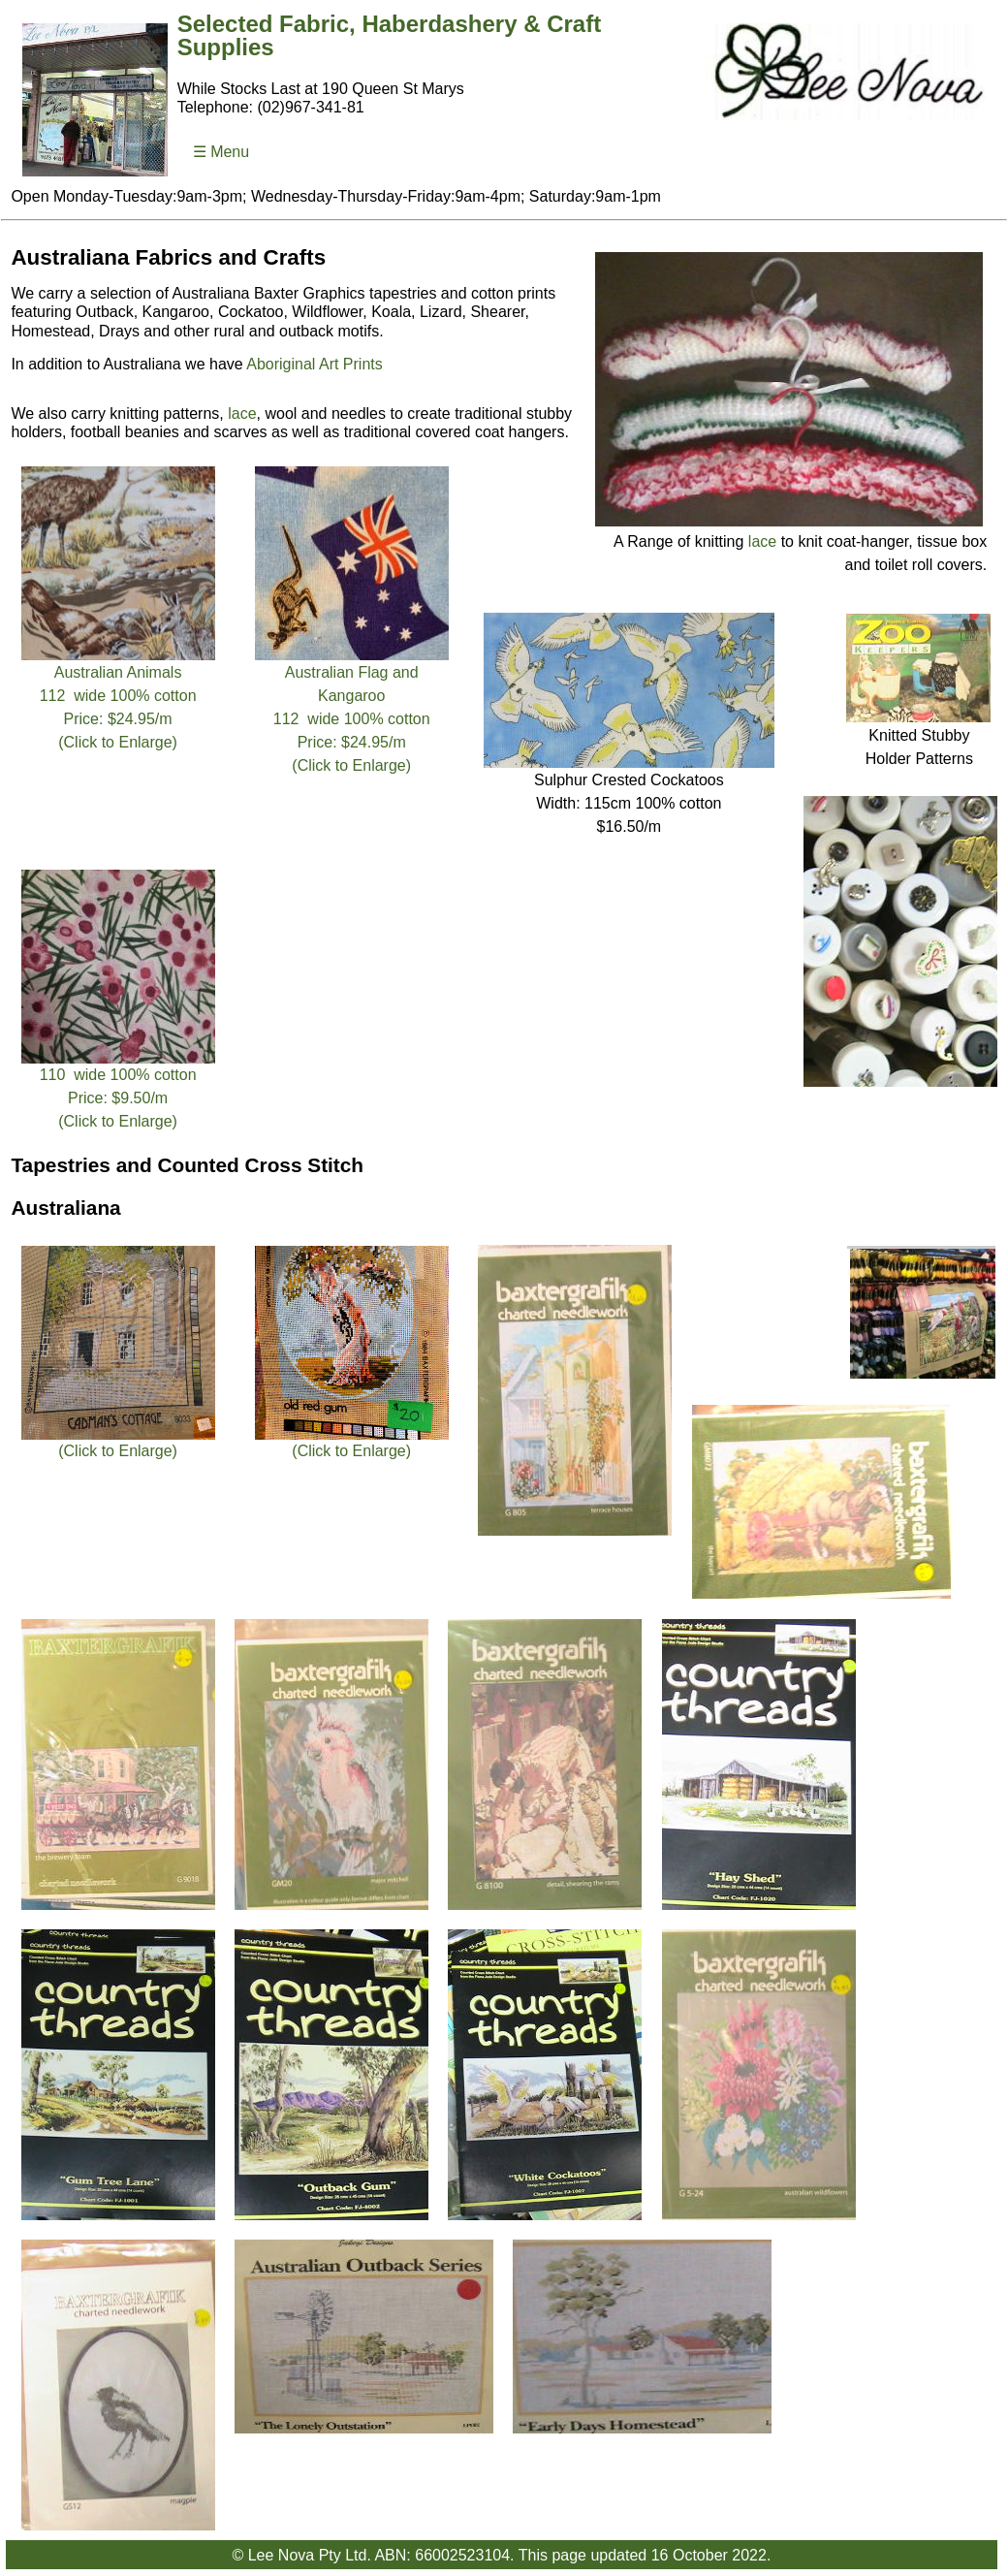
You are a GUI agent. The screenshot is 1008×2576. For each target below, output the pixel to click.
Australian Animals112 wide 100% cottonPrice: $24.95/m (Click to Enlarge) (117, 699)
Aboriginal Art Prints (314, 364)
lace (762, 541)
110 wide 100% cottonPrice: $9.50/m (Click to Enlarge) (117, 1089)
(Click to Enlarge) (117, 1442)
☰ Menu (221, 151)
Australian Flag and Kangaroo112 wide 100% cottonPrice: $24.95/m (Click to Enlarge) (352, 711)
